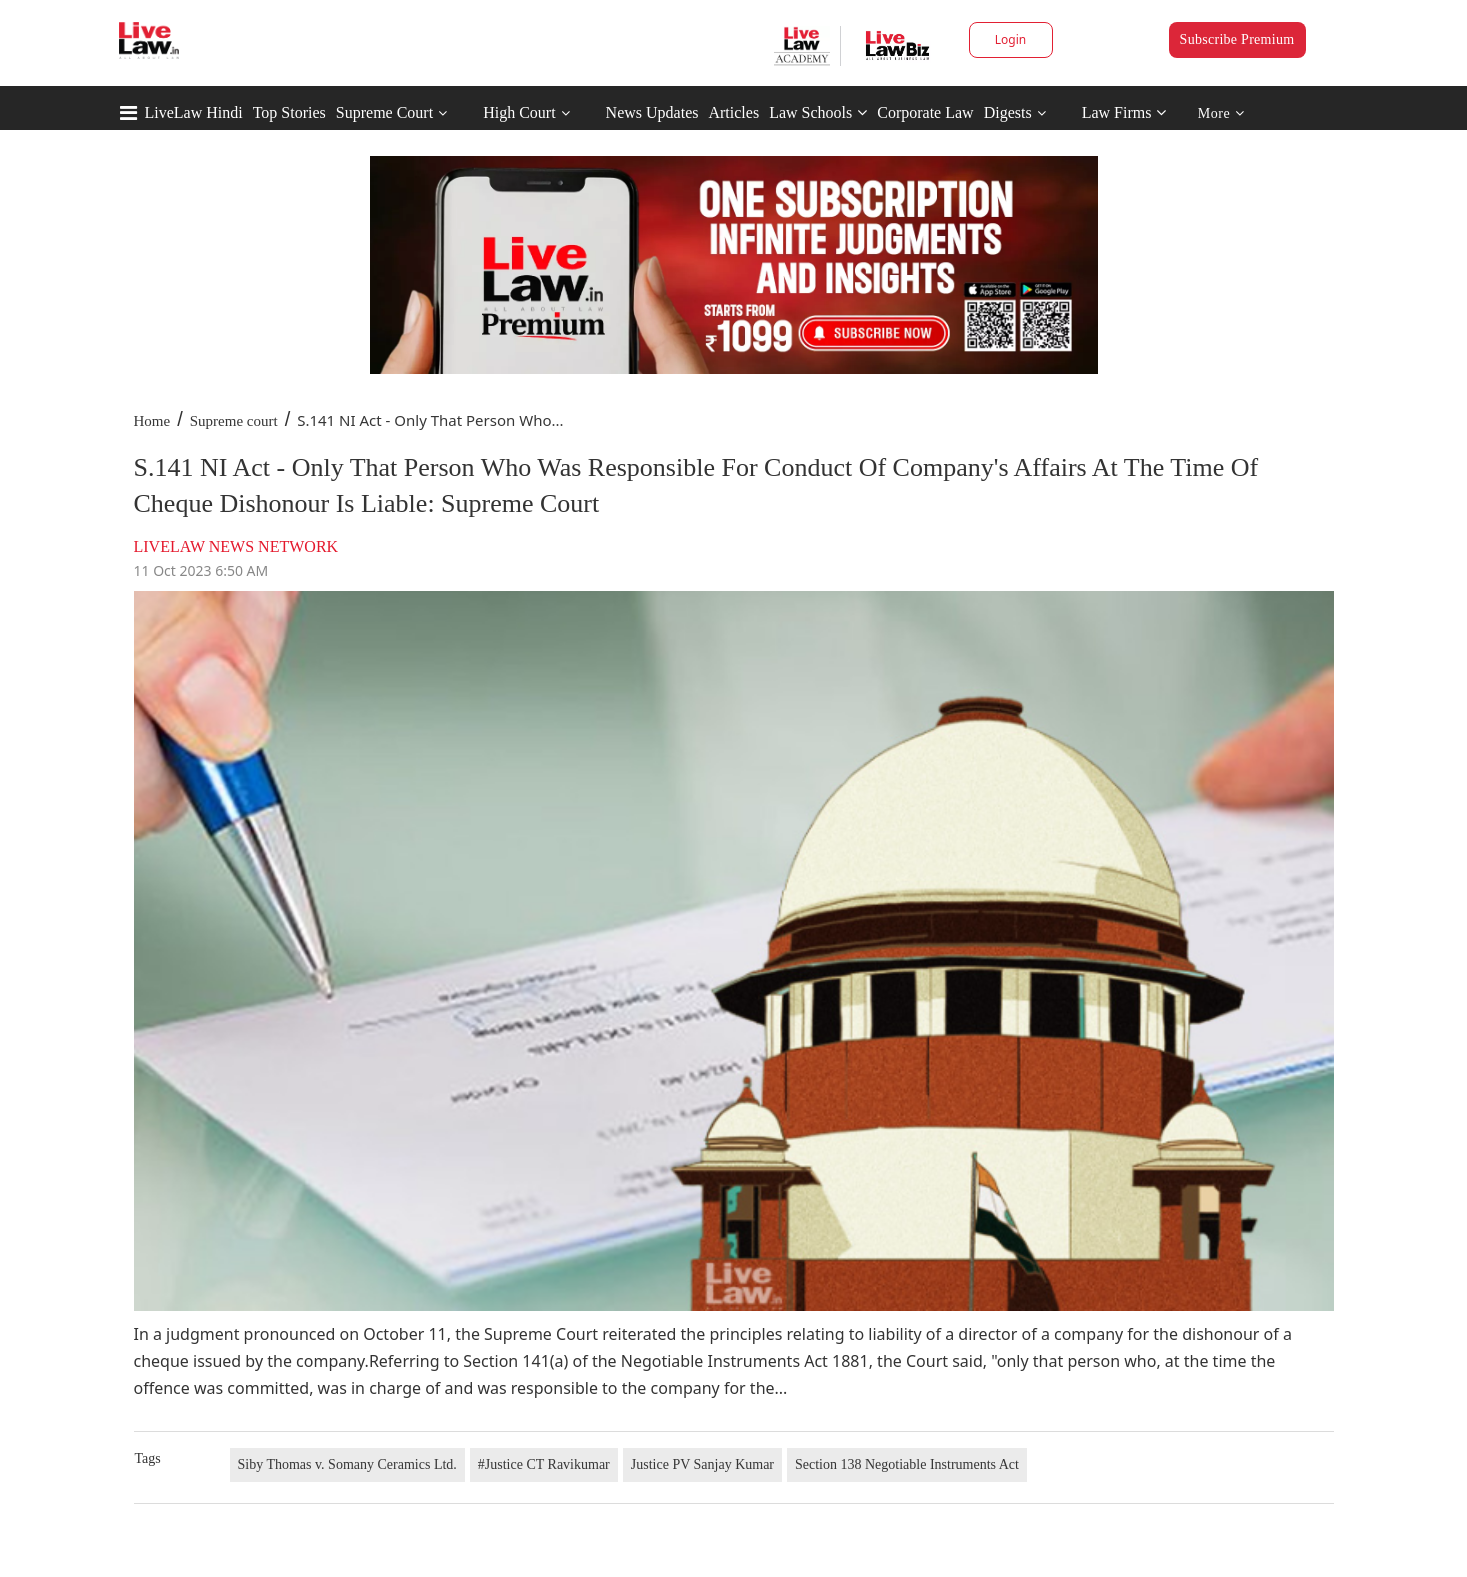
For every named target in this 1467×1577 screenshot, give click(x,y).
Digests (1008, 112)
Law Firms (1124, 112)
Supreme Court (384, 112)
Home (152, 421)
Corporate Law (925, 112)
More (1221, 113)
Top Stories (289, 112)
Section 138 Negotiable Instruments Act (907, 1464)
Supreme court (234, 421)
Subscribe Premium (1237, 39)
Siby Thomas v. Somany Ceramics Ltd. (347, 1464)
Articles (733, 112)
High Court (519, 112)
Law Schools (818, 112)
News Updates (652, 112)
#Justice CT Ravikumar (544, 1464)
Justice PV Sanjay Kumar (702, 1464)
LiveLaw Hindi (194, 112)
